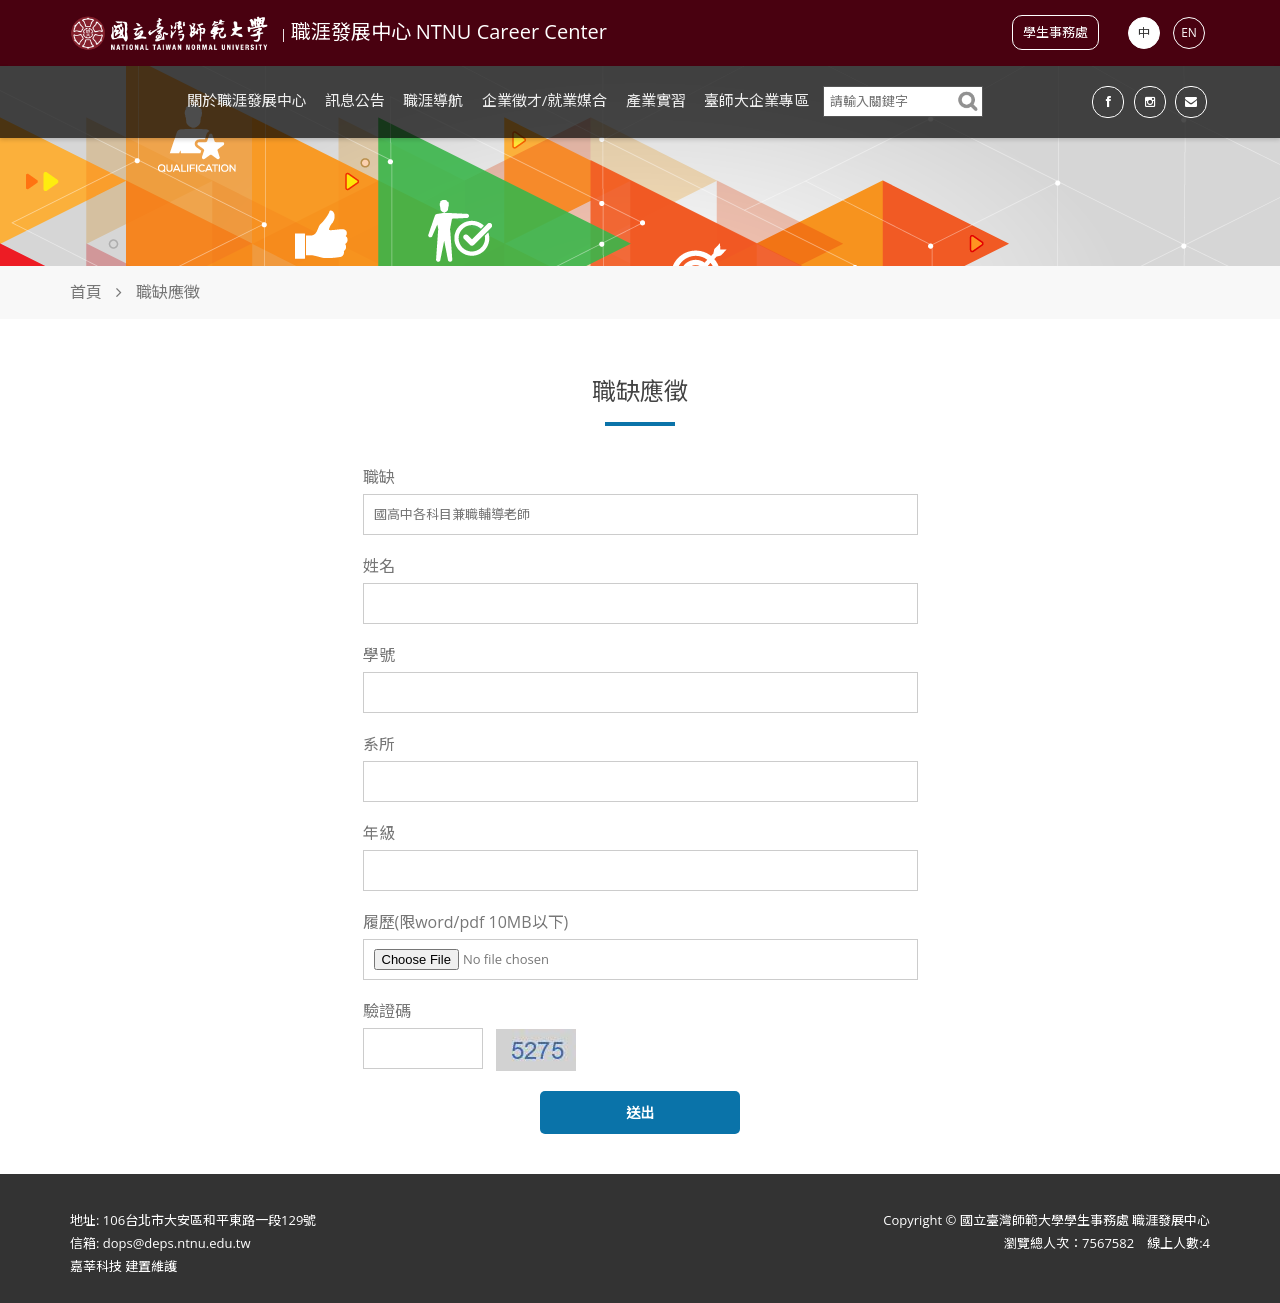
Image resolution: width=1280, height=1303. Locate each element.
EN (1189, 32)
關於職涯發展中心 (247, 100)
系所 (379, 744)
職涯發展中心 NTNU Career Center (449, 31)
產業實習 (656, 100)
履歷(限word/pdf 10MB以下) (466, 922)
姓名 (379, 566)
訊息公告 (355, 100)
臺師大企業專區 (756, 100)
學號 (379, 655)
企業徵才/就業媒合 (545, 100)
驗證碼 (387, 1011)
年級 (379, 833)
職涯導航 (433, 100)
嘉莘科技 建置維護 (123, 1266)
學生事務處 (1055, 32)
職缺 (379, 477)
